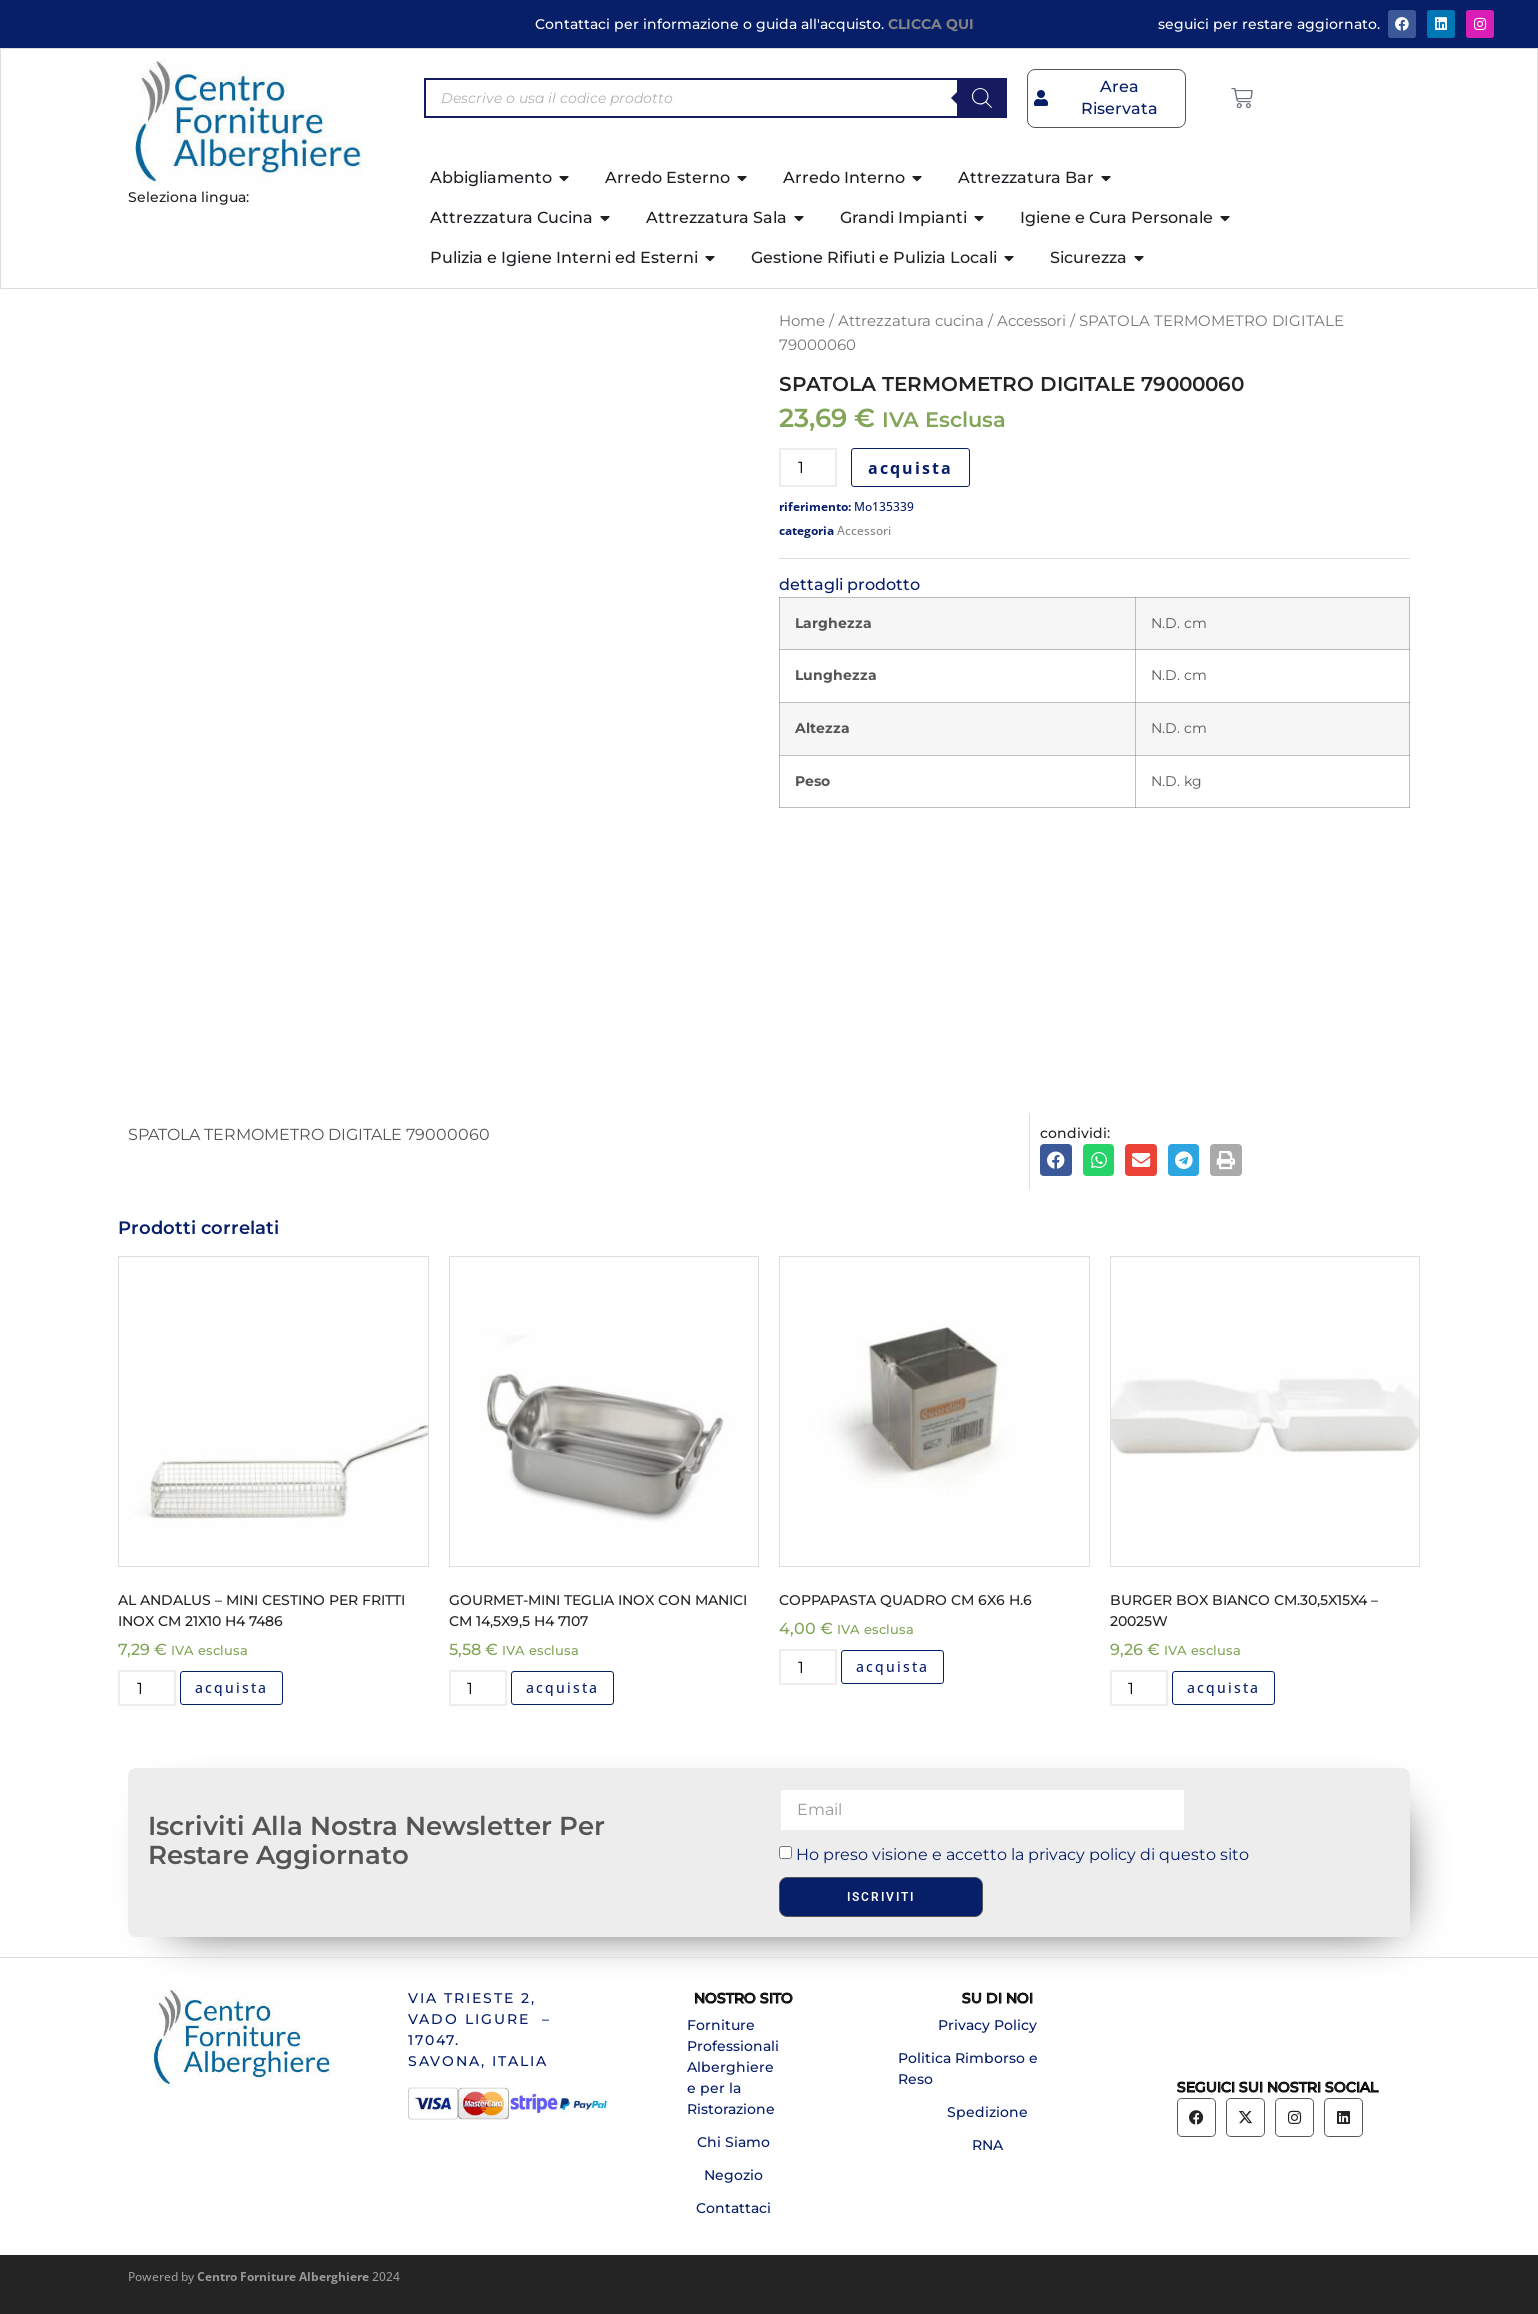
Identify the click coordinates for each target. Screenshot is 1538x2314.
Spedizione (987, 2112)
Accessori (1031, 321)
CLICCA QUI (931, 24)
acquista (910, 468)
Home (802, 321)
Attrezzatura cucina (911, 321)
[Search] (982, 98)
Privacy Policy (987, 2025)
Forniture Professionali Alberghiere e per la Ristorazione (733, 2067)
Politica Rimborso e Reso (968, 2068)
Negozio (733, 2175)
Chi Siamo (733, 2142)
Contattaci (733, 2208)
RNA (987, 2145)
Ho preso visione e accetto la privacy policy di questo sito (1022, 1854)
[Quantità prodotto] (808, 467)
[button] (1056, 1160)
